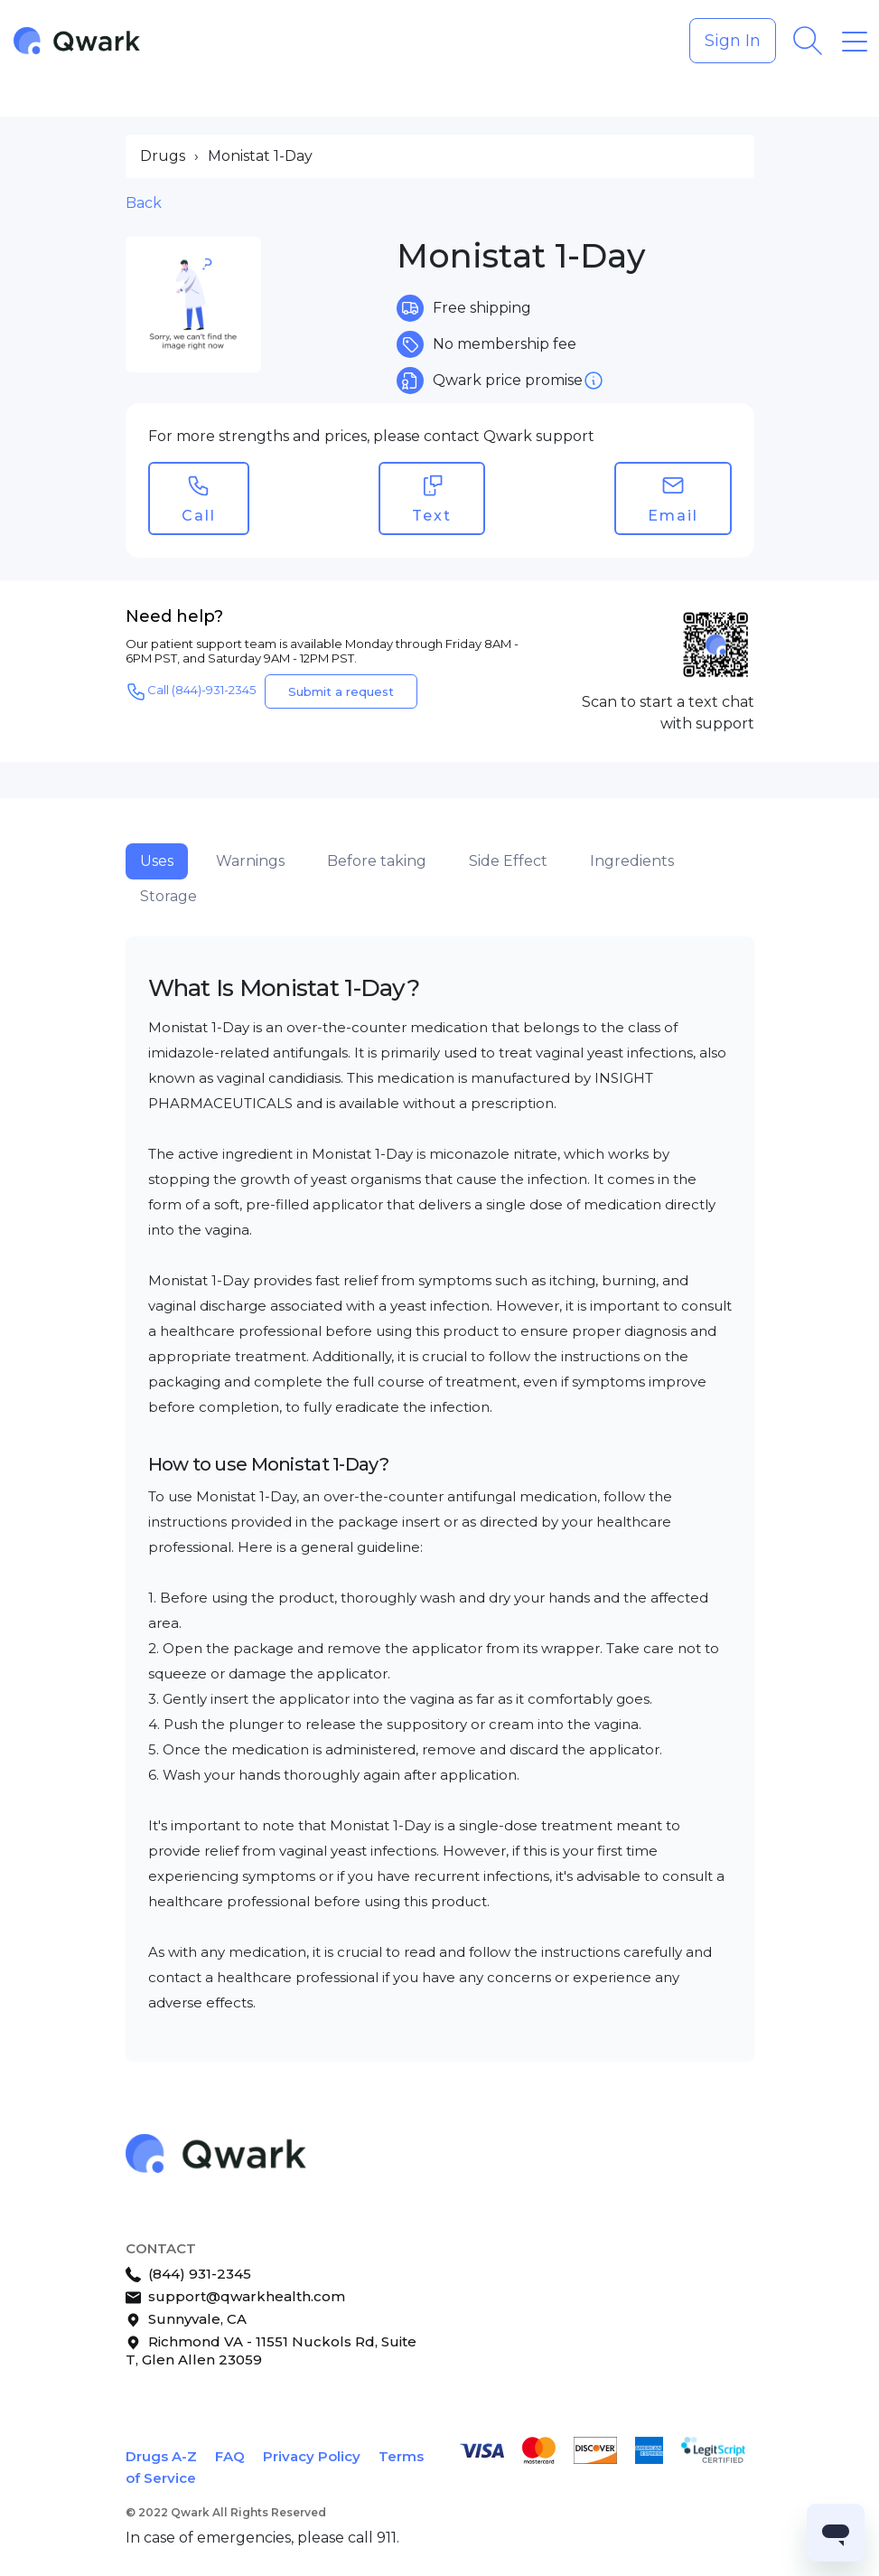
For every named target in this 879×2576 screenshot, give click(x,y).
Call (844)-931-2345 (191, 691)
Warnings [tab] (250, 861)
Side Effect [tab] (508, 861)
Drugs (162, 156)
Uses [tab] (156, 861)
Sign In (733, 41)
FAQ (230, 2456)
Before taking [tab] (376, 861)
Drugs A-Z (161, 2456)
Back (144, 203)
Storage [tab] (168, 896)
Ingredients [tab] (632, 861)
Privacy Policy (311, 2456)
